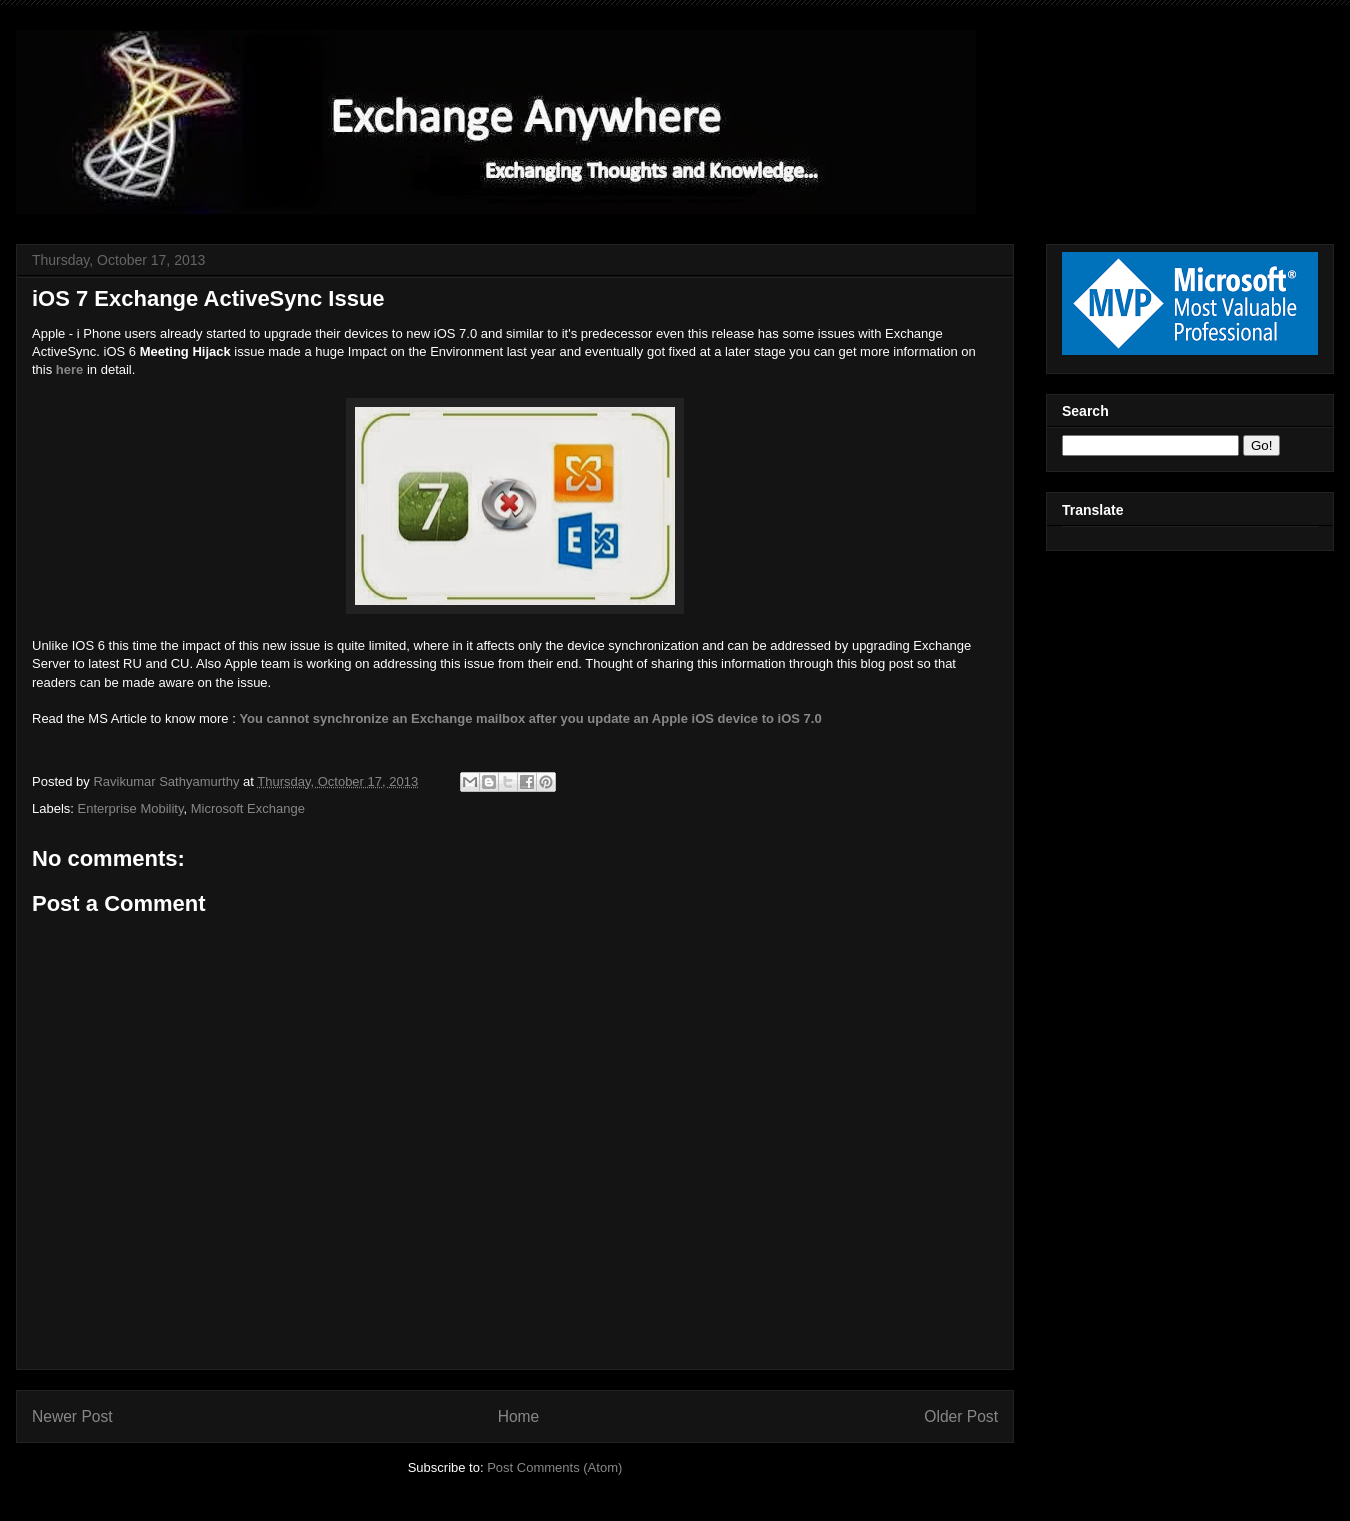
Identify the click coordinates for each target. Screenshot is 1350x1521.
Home (519, 1416)
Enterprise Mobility (131, 808)
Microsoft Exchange (248, 808)
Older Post (961, 1416)
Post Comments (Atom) (554, 1467)
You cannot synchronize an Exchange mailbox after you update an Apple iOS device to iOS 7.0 (530, 718)
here (69, 369)
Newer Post (72, 1416)
